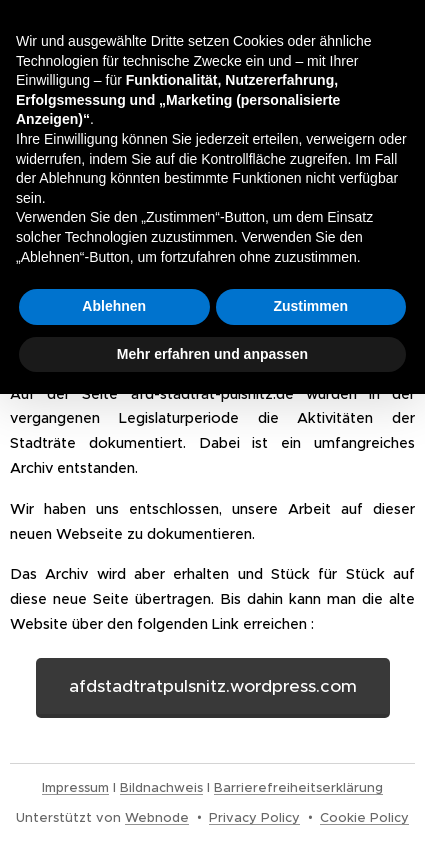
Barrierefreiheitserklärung (298, 787)
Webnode (157, 817)
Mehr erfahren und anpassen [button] (212, 354)
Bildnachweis (161, 787)
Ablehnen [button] (114, 306)
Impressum (75, 787)
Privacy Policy (254, 817)
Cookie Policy (364, 817)
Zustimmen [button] (310, 306)
